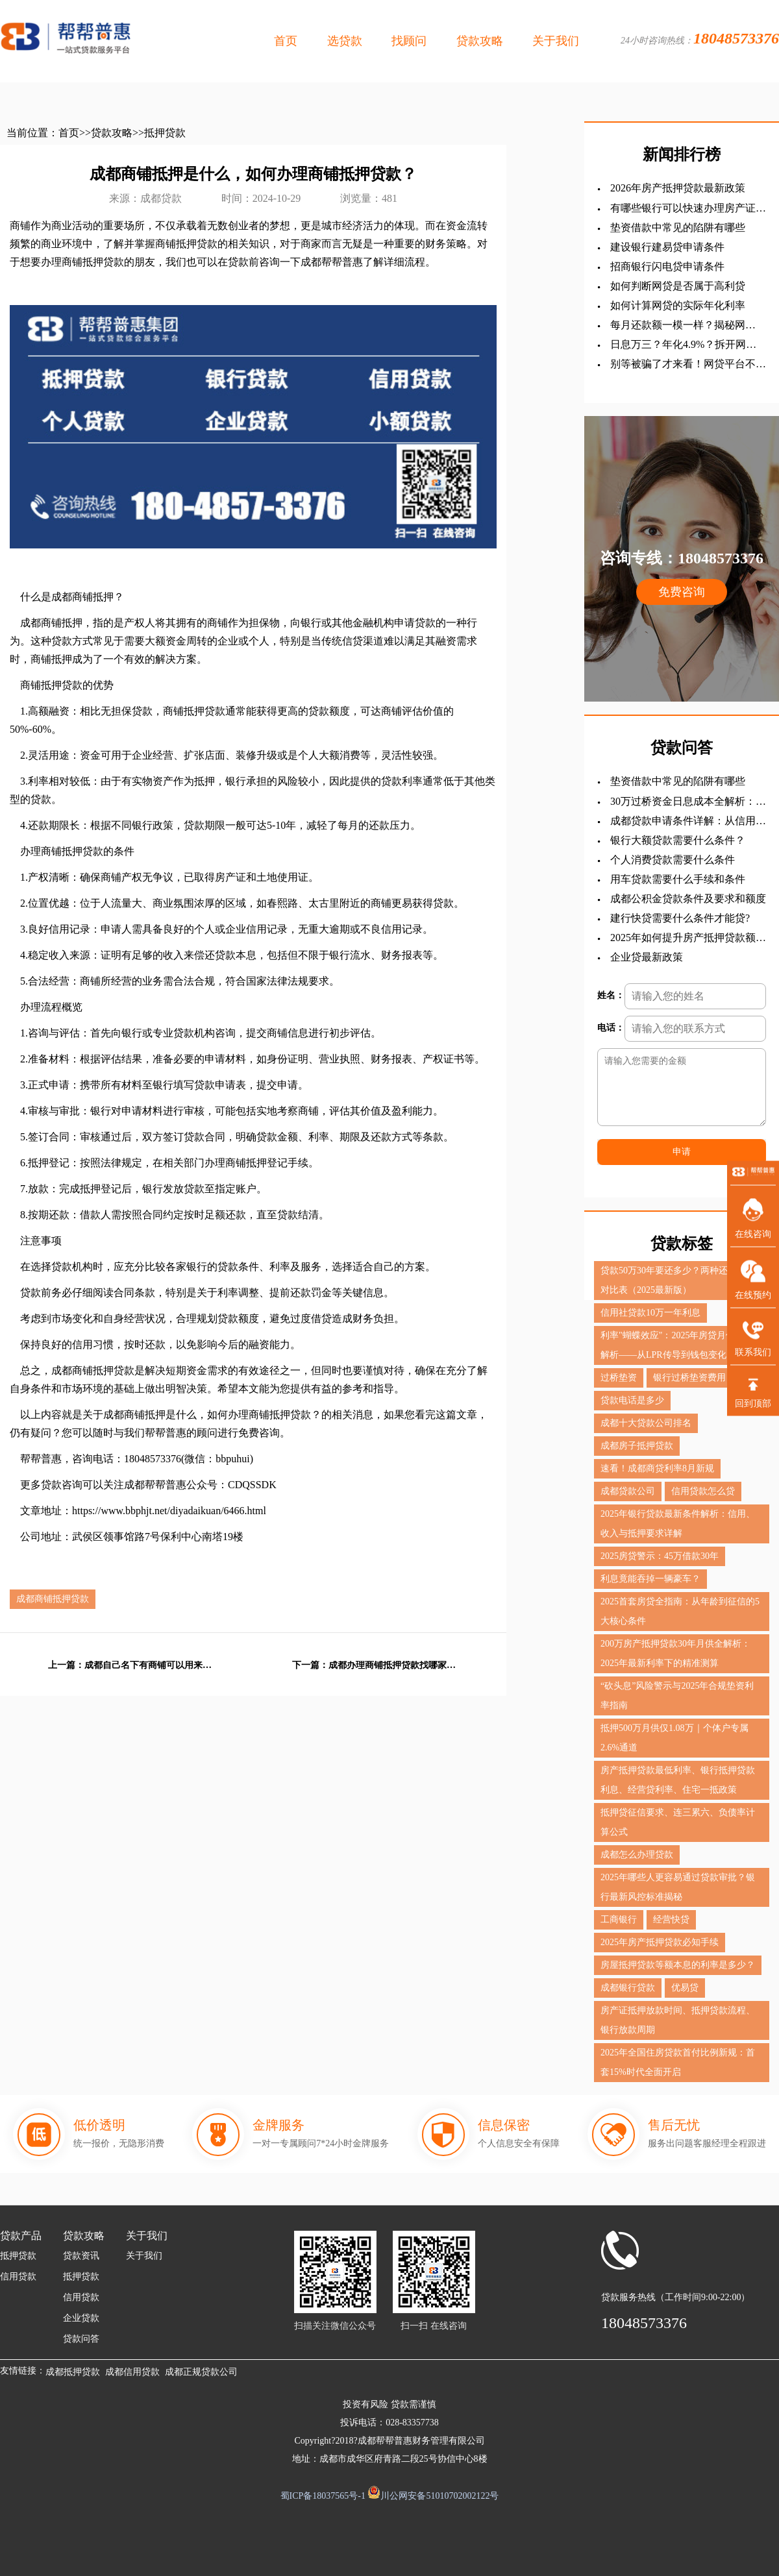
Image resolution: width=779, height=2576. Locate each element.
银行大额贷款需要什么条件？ (677, 840)
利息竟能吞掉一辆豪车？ (650, 1579)
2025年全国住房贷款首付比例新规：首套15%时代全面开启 (677, 2062)
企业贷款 (81, 2318)
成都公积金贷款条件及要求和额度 (688, 898)
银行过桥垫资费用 (689, 1377)
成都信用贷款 (132, 2372)
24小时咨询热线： (700, 38)
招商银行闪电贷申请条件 (667, 266)
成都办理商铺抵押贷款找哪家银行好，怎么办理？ (393, 1665)
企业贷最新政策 (646, 957)
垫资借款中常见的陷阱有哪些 (677, 227)
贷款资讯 (81, 2256)
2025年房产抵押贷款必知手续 (659, 1942)
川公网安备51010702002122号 (439, 2496)
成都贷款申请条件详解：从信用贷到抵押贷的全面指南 (688, 821)
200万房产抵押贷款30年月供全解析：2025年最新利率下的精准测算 (675, 1653)
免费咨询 (681, 591)
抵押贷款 (165, 132)
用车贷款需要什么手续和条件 (677, 879)
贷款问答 (81, 2339)
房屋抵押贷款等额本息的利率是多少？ (677, 1965)
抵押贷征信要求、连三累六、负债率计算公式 (677, 1822)
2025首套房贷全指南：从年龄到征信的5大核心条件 (680, 1611)
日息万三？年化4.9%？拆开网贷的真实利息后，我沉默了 (683, 345)
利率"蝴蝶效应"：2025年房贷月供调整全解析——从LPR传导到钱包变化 (681, 1345)
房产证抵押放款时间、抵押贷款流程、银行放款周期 (677, 2020)
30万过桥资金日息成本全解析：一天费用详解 (688, 802)
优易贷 (685, 1988)
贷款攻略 (479, 40)
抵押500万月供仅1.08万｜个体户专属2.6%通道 (674, 1737)
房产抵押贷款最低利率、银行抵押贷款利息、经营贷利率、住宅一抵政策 (677, 1780)
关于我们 (555, 40)
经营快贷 (671, 1919)
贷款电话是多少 (632, 1400)
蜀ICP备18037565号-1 (322, 2496)
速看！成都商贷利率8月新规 (657, 1468)
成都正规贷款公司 (201, 2372)
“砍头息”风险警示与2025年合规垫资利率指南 (677, 1695)
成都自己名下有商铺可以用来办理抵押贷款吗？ (149, 1665)
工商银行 (618, 1919)
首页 (285, 40)
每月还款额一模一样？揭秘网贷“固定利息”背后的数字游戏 (677, 325)
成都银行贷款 (627, 1988)
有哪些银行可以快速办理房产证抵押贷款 (688, 208)
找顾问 (409, 40)
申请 (682, 1152)
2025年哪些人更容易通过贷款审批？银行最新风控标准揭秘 (677, 1887)
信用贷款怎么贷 (703, 1491)
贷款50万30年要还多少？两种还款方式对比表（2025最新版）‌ (677, 1280)
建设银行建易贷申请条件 (667, 246)
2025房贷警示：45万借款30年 (659, 1556)
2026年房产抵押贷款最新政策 (677, 187)
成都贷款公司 (627, 1491)
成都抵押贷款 (72, 2372)
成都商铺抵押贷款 (52, 1599)
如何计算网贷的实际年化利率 (677, 305)
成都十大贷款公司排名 (645, 1423)
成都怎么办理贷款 (636, 1854)
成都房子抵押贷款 (636, 1446)
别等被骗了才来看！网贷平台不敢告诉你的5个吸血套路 (688, 364)
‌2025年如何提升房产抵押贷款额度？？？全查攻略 (683, 938)
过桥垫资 (618, 1377)
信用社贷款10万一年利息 (650, 1313)
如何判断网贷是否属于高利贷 (677, 285)
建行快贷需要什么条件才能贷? (680, 918)
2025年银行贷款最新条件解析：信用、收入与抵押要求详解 (677, 1523)
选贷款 (344, 40)
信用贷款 (18, 2276)
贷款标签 (681, 1243)
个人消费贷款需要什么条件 (672, 859)
